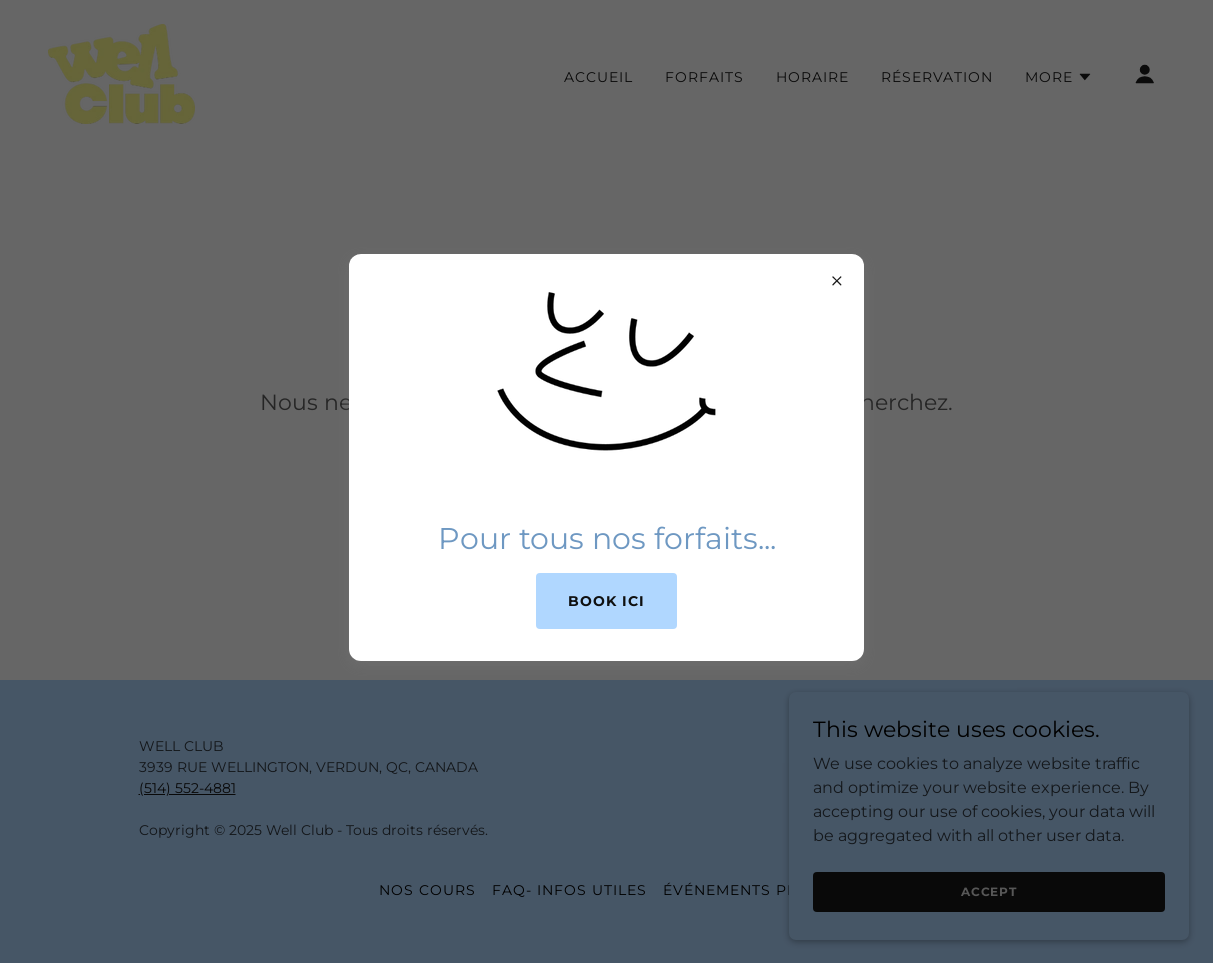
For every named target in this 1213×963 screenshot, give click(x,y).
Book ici (606, 601)
